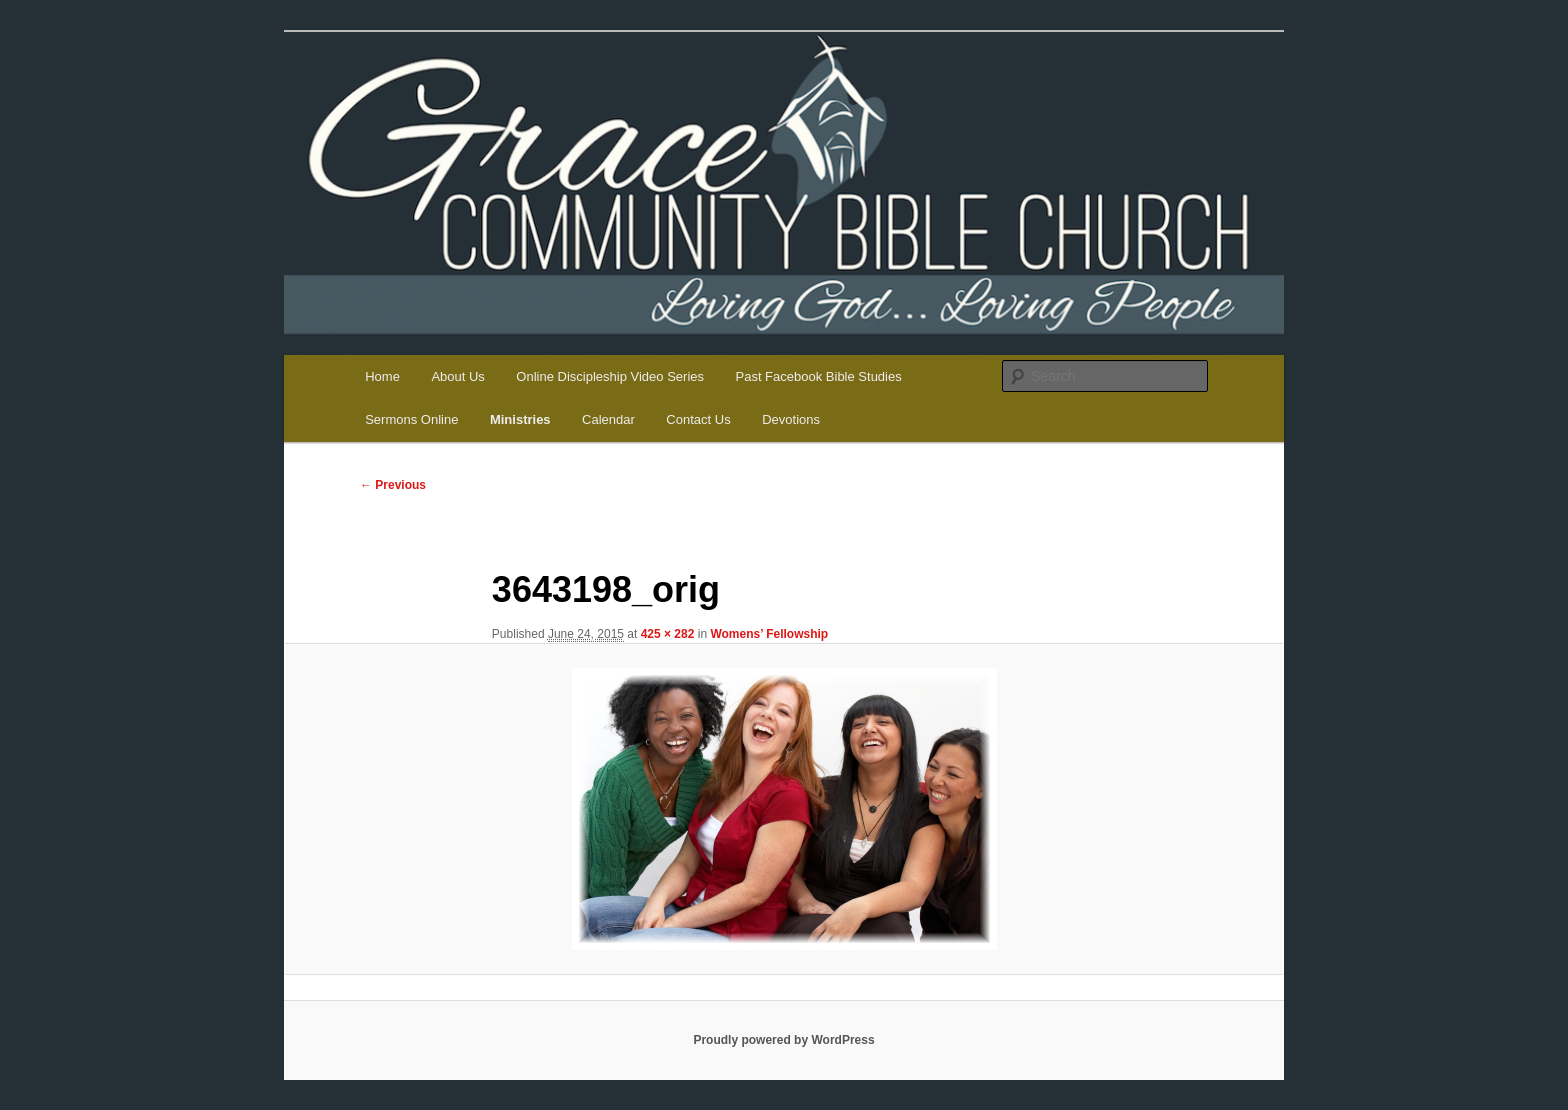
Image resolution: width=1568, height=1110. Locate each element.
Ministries (520, 419)
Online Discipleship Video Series (610, 376)
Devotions (791, 419)
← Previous (393, 485)
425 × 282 (668, 634)
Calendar (608, 419)
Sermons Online (411, 419)
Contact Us (698, 419)
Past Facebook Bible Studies (819, 376)
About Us (457, 376)
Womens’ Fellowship (769, 634)
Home (382, 376)
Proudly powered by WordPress (783, 1040)
